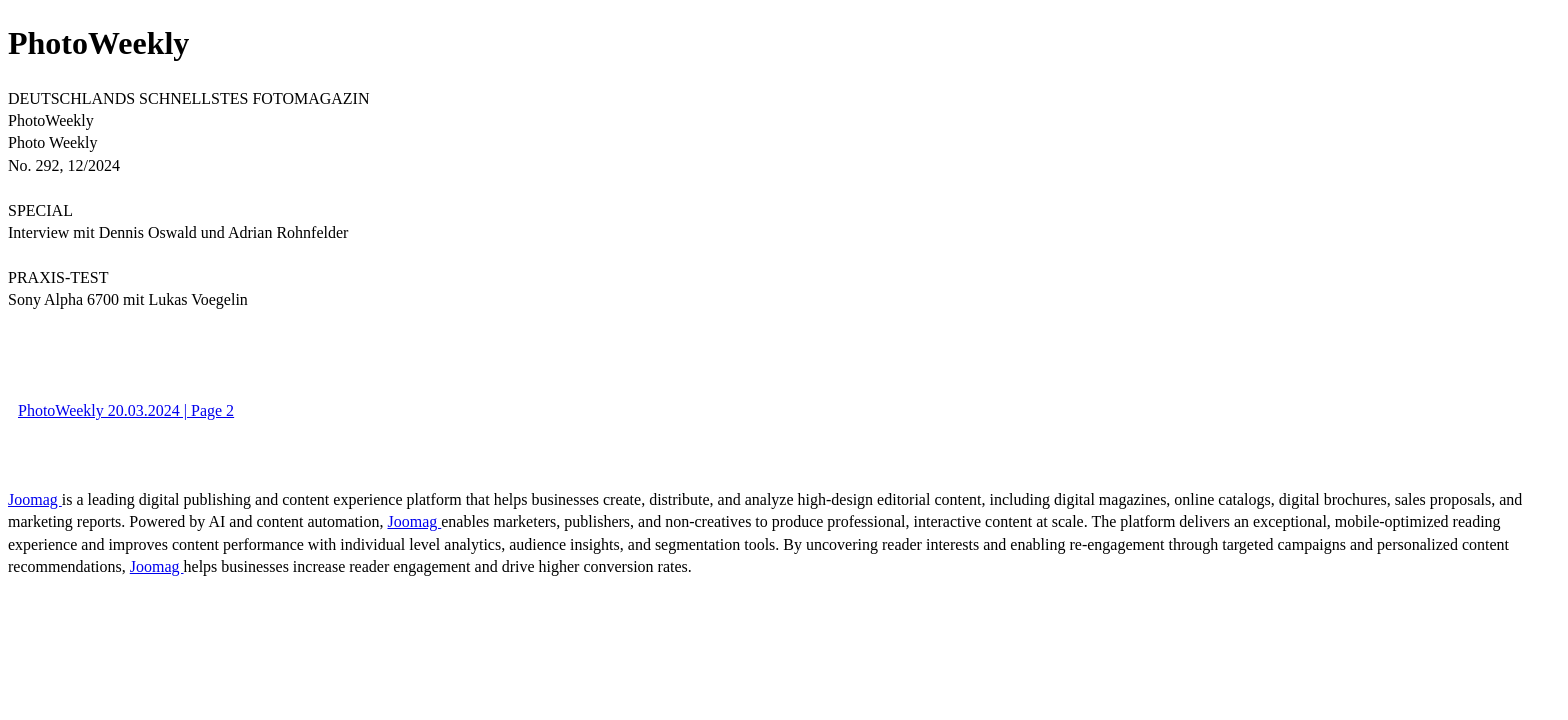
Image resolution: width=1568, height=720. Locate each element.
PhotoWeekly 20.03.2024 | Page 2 (126, 410)
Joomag (35, 499)
